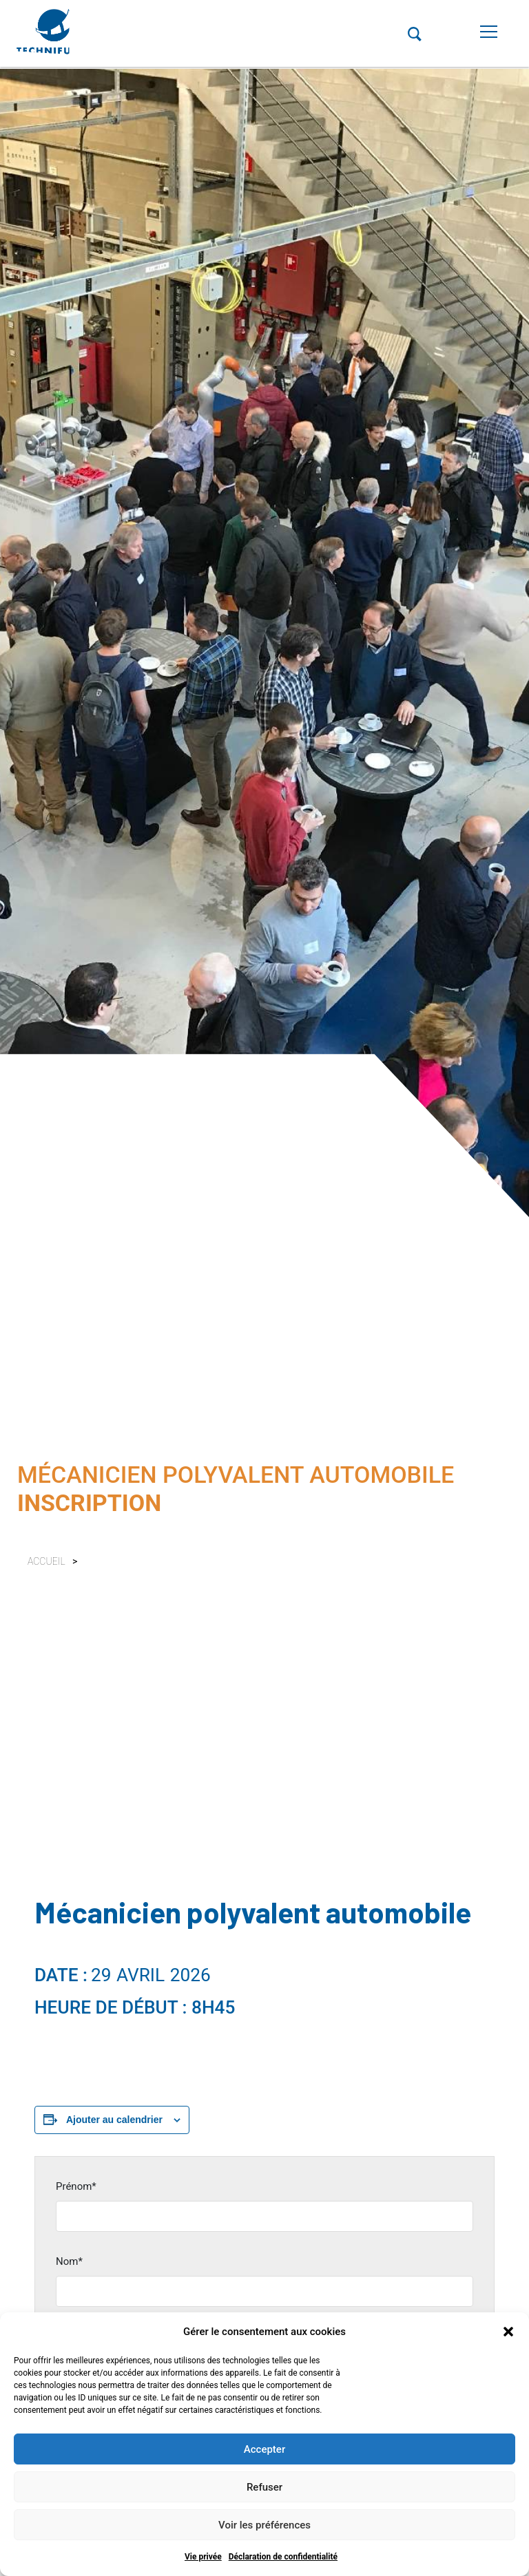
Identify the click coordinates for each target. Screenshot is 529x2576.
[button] (508, 2332)
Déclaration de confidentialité (283, 2557)
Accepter (264, 2449)
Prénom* (76, 2186)
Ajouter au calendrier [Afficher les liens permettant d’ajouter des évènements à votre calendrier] (114, 2119)
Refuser (264, 2487)
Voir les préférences (264, 2525)
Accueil (46, 1561)
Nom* (69, 2261)
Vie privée (203, 2557)
